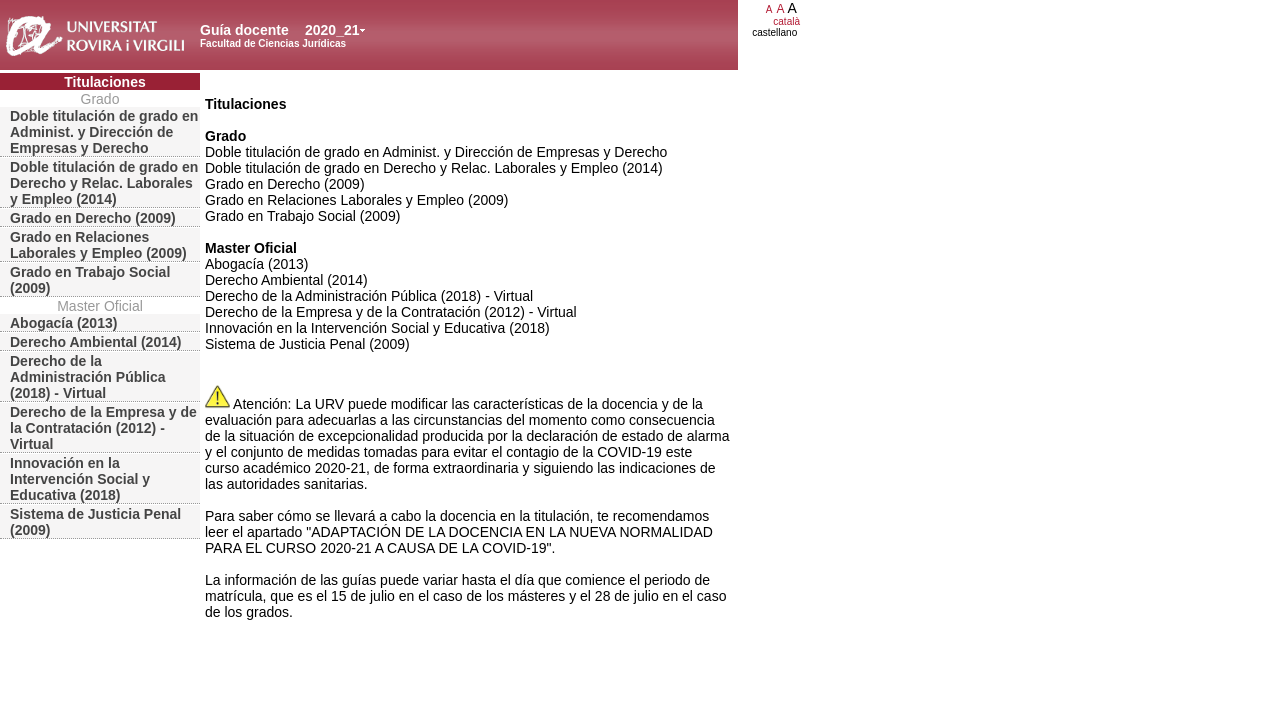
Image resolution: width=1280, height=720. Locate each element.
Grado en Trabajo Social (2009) (90, 280)
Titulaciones (104, 82)
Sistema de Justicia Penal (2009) (95, 522)
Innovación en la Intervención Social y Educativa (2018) (80, 479)
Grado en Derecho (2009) (93, 218)
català (786, 21)
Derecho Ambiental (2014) (95, 342)
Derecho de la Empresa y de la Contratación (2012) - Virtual (103, 428)
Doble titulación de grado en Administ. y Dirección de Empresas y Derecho (104, 132)
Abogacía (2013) (63, 323)
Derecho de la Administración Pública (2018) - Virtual (88, 377)
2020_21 (332, 30)
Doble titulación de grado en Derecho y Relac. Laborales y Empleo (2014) (104, 183)
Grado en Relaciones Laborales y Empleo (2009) (98, 245)
